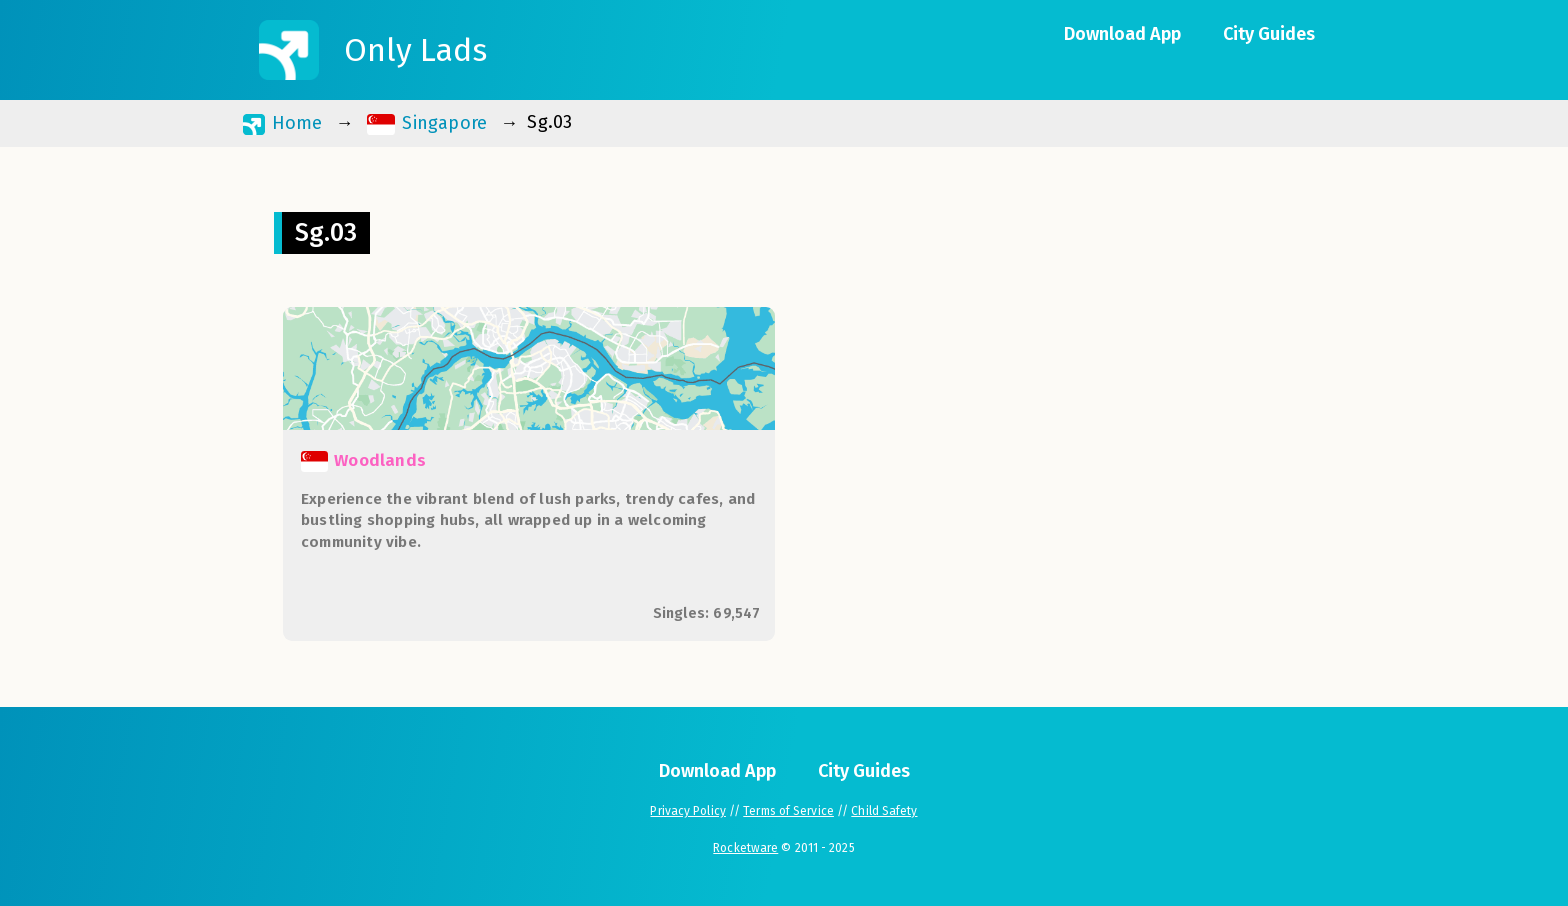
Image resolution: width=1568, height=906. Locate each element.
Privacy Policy (687, 811)
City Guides (1269, 34)
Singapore (427, 123)
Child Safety (884, 811)
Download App (1122, 34)
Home (282, 123)
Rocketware (745, 848)
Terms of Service (788, 811)
